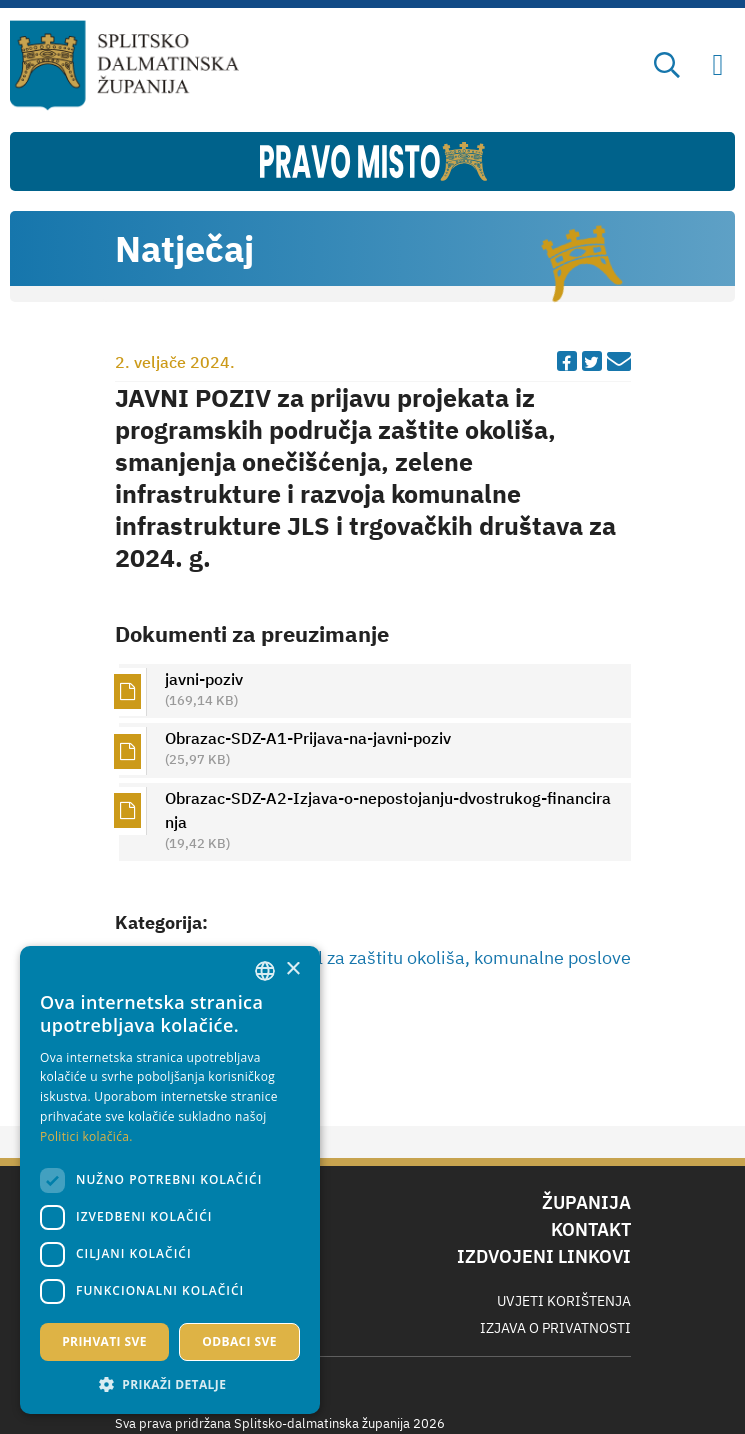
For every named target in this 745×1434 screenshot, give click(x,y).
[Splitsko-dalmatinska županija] (124, 65)
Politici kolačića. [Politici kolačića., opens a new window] (86, 1136)
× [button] (292, 969)
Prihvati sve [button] (104, 1341)
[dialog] (170, 1180)
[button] (170, 1384)
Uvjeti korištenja (564, 1301)
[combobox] (265, 971)
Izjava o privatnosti (555, 1328)
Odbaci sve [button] (239, 1341)
